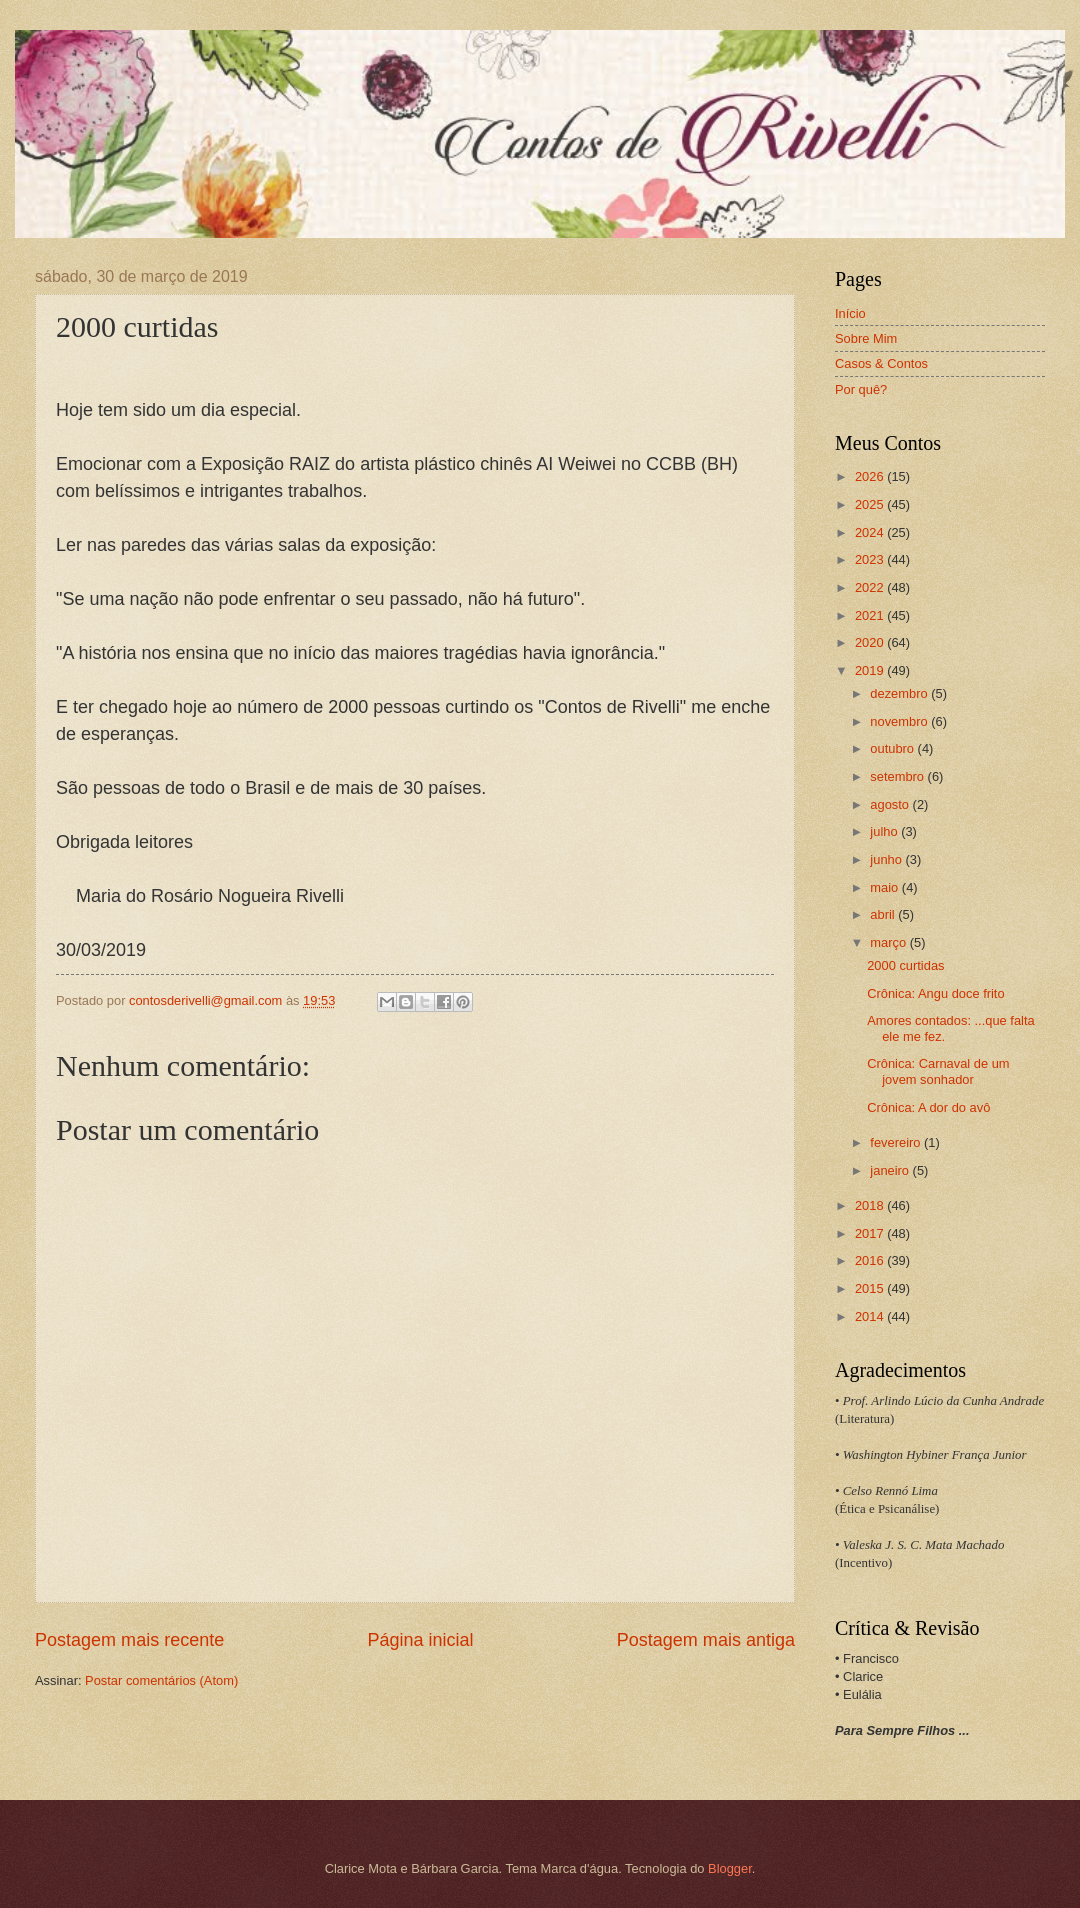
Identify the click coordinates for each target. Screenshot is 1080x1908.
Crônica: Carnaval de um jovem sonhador (938, 1071)
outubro (893, 748)
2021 (871, 615)
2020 (871, 642)
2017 (871, 1233)
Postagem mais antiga (706, 1640)
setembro (898, 776)
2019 (871, 670)
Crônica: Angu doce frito (935, 993)
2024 (871, 532)
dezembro (900, 693)
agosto (891, 804)
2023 (871, 559)
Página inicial (420, 1640)
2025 (871, 504)
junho (887, 859)
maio (885, 887)
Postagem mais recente (129, 1640)
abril (884, 914)
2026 (871, 476)
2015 (871, 1288)
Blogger (730, 1868)
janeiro (891, 1170)
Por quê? (861, 389)
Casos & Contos (881, 363)
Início (850, 313)
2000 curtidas (905, 965)
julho (885, 831)
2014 (871, 1316)
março (889, 942)
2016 (871, 1260)
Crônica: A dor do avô (928, 1107)
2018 (871, 1205)
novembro (900, 721)
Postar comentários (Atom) (161, 1680)
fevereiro (897, 1142)
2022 (871, 587)
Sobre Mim (866, 338)
